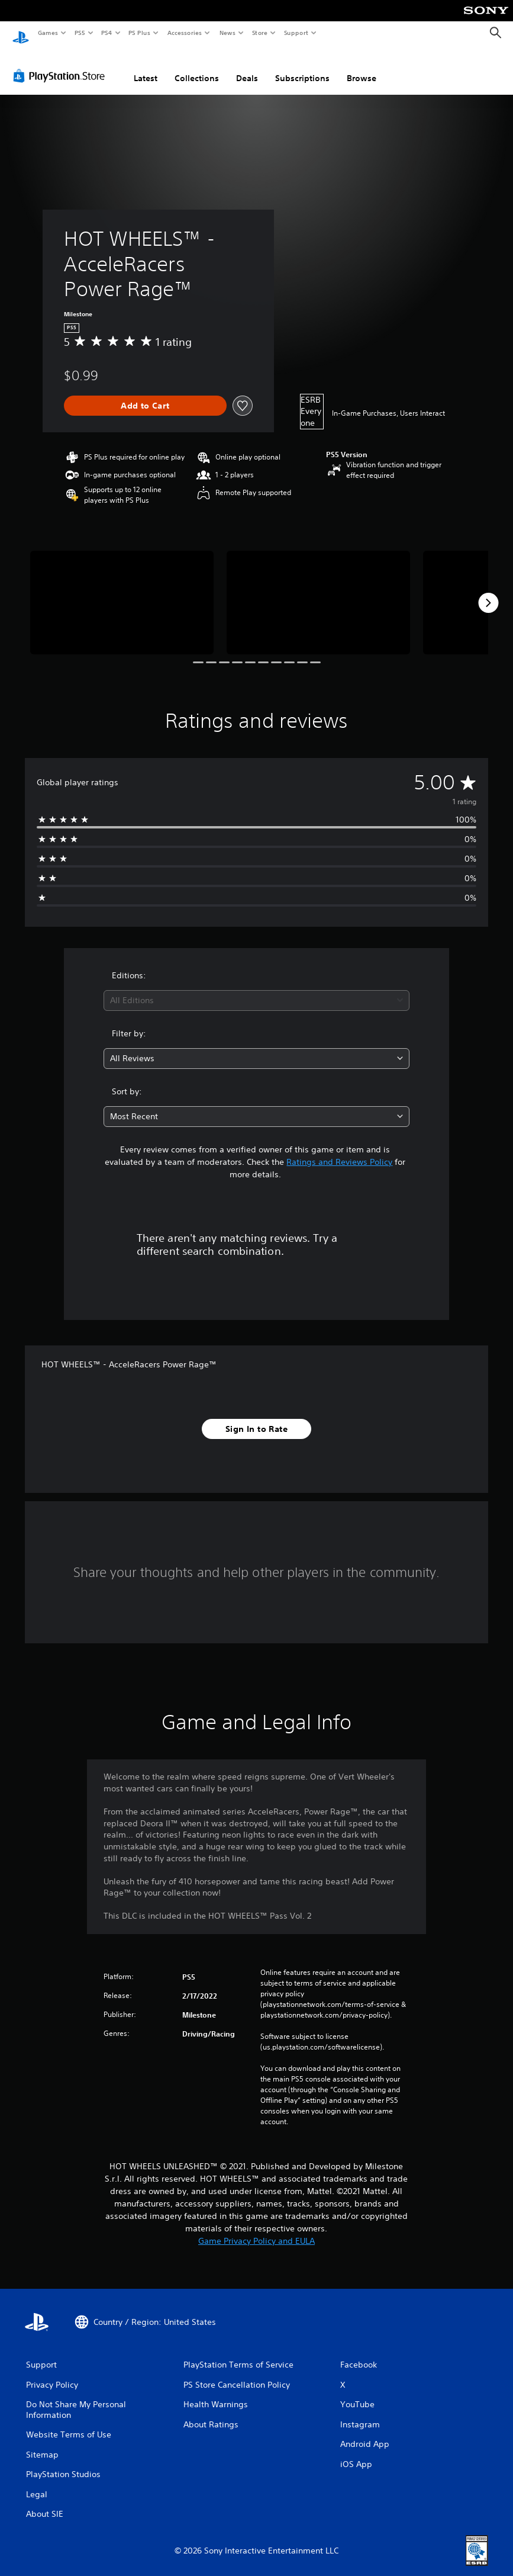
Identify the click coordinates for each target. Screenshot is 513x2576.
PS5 (79, 32)
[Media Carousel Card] (122, 591)
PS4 (106, 32)
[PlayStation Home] (21, 33)
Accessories (184, 32)
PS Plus (139, 32)
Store (259, 32)
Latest (145, 67)
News (227, 32)
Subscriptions (302, 67)
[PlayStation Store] (61, 64)
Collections (197, 67)
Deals (247, 67)
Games (47, 32)
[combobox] (256, 989)
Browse (361, 67)
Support (295, 32)
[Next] (488, 592)
